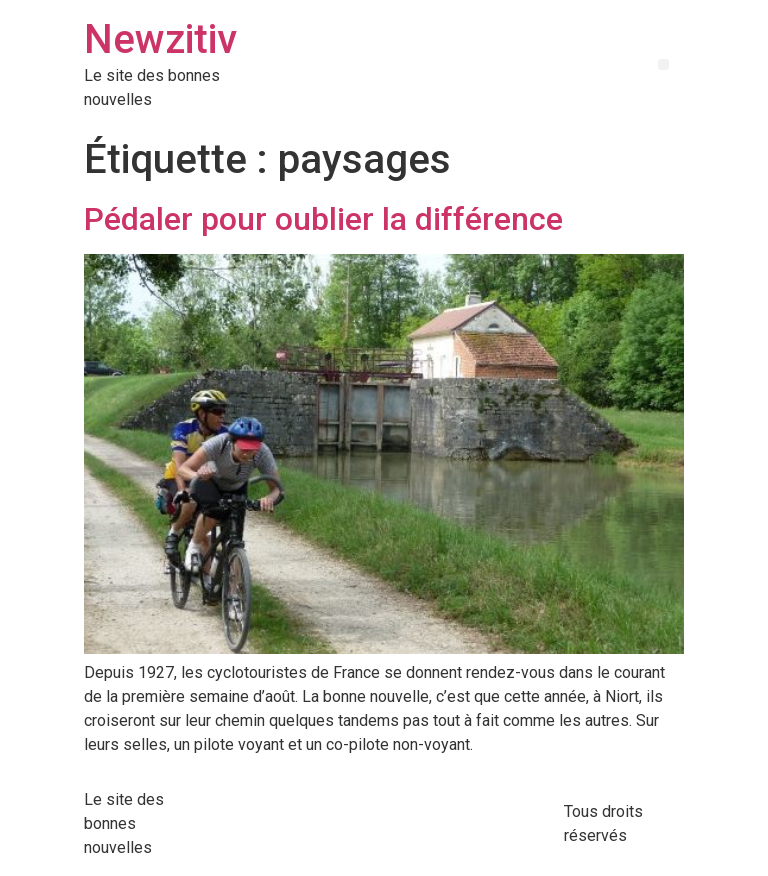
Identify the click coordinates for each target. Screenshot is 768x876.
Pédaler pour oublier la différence (323, 219)
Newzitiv (160, 39)
